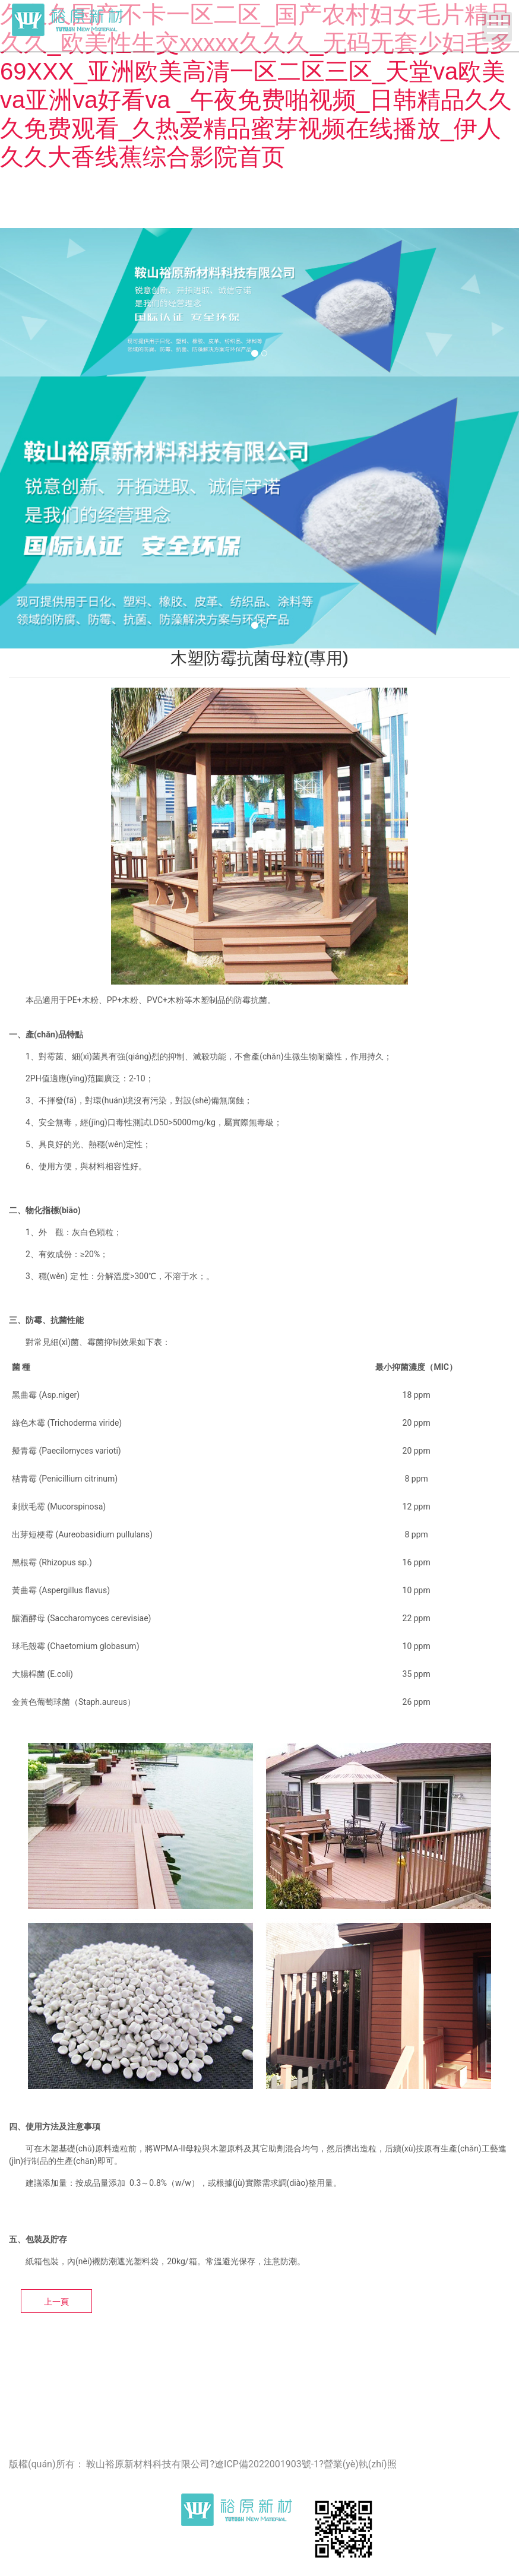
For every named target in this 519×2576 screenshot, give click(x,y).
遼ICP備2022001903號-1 (266, 2464)
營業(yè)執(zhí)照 (360, 2464)
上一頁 (56, 2301)
